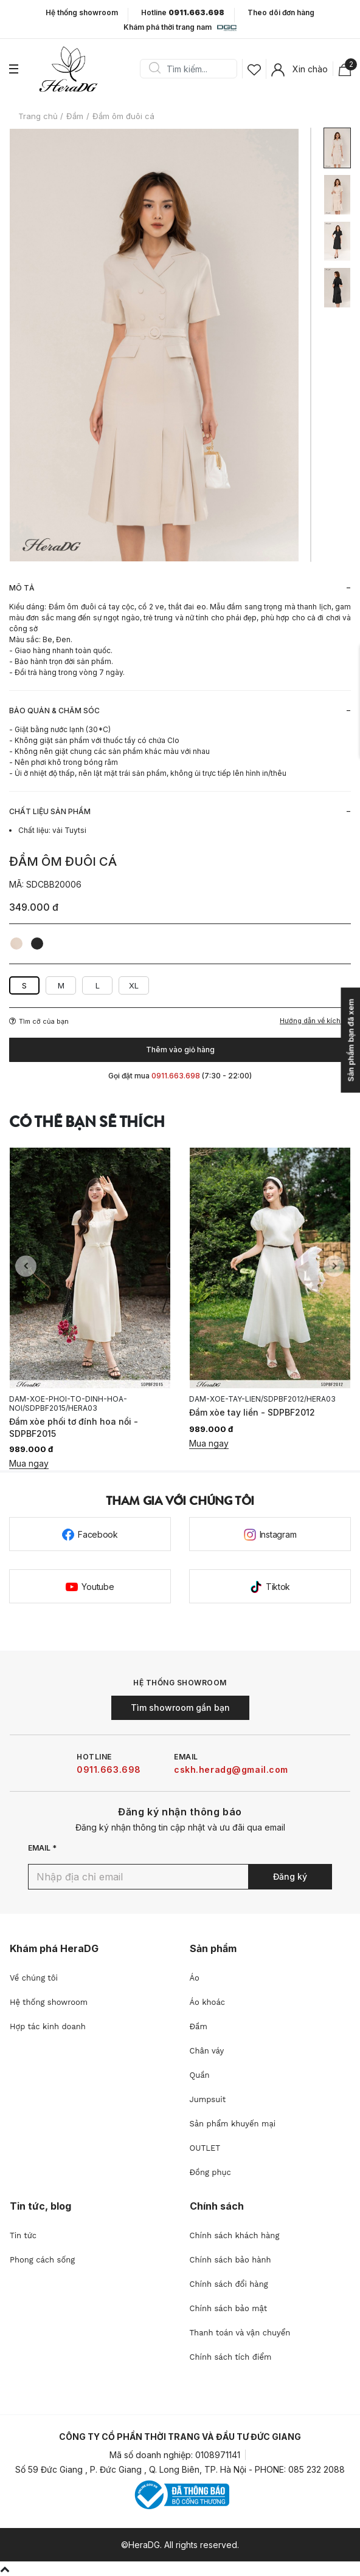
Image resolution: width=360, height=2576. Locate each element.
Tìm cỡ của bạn (39, 1021)
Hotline (182, 13)
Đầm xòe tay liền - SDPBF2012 (252, 1412)
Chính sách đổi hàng (229, 2284)
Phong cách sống (42, 2259)
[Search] (192, 69)
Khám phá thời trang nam (179, 28)
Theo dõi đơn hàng (281, 12)
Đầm (198, 2026)
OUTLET (205, 2148)
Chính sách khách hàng (235, 2235)
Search (154, 68)
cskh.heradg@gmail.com (231, 1769)
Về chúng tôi (34, 1977)
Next (334, 1266)
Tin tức (23, 2235)
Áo (194, 1977)
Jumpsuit (208, 2099)
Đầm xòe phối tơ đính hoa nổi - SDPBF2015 (73, 1427)
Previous (25, 1266)
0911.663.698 (109, 1769)
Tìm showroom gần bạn (180, 1707)
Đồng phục (210, 2172)
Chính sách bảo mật (229, 2308)
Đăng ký (290, 1876)
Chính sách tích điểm (231, 2357)
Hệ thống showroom (82, 13)
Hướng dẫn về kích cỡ (315, 1021)
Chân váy (207, 2050)
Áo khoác (208, 2002)
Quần (200, 2075)
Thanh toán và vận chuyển (240, 2332)
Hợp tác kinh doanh (48, 2026)
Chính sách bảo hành (230, 2259)
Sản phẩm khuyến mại (233, 2123)
